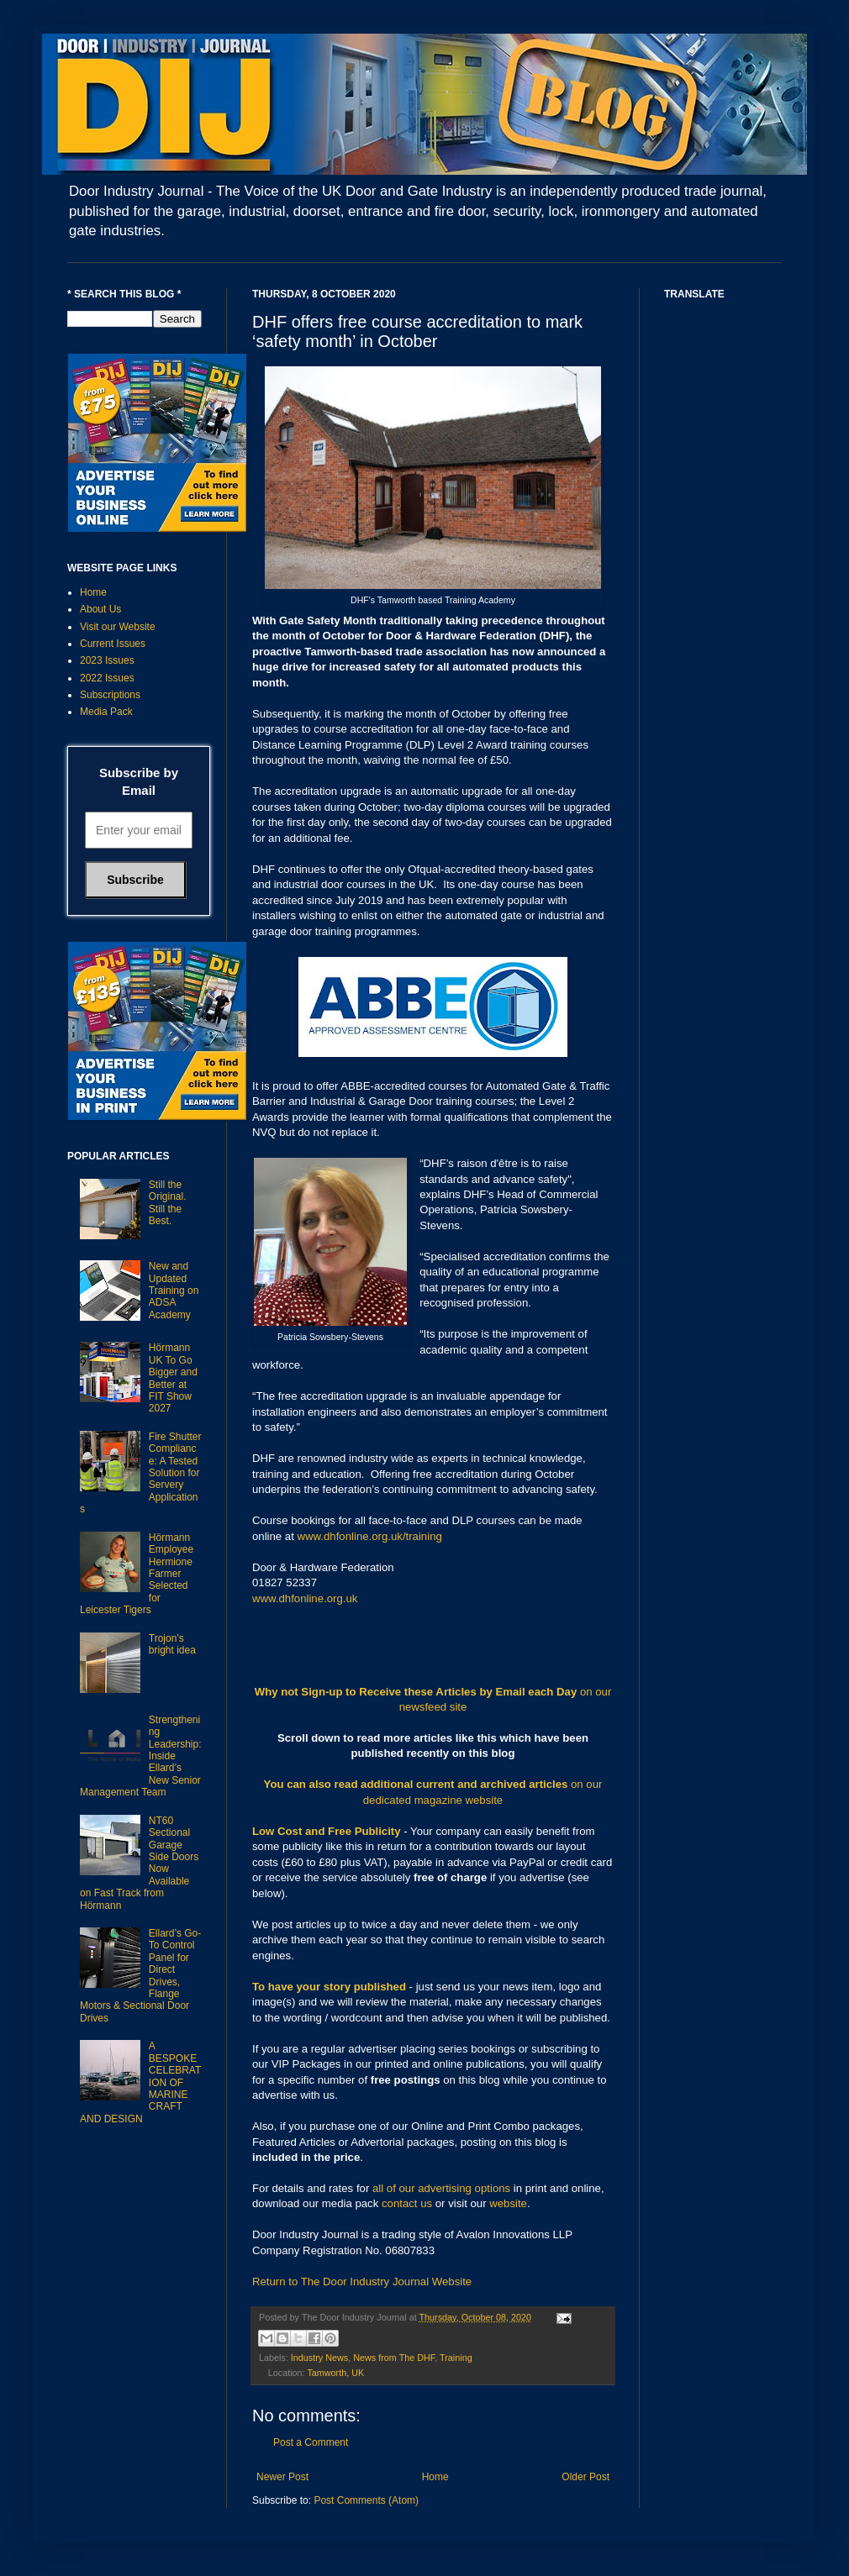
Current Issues (112, 643)
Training (456, 2358)
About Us (100, 609)
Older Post (585, 2477)
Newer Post (282, 2477)
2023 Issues (107, 660)
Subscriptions (110, 695)
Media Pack (106, 712)
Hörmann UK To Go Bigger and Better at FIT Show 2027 (173, 1378)
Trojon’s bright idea (172, 1644)
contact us (407, 2203)
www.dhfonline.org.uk (304, 1598)
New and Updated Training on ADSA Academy (174, 1290)
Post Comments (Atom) (366, 2500)
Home (435, 2477)
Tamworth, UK (335, 2373)
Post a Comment (310, 2442)
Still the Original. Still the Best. (168, 1203)
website (508, 2203)
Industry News (319, 2358)
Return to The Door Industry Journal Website (362, 2281)
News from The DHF (394, 2358)
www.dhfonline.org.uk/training (370, 1536)
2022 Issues (107, 678)
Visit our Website (118, 627)
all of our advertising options (443, 2188)
